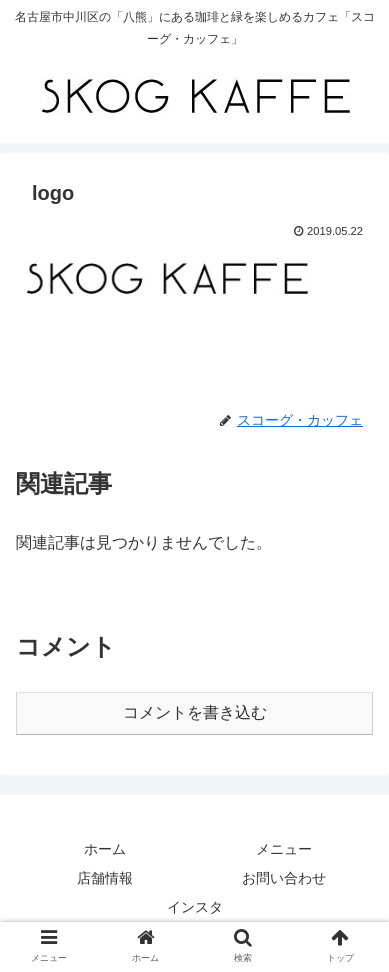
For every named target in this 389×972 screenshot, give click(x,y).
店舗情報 (105, 878)
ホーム (105, 849)
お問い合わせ (284, 878)
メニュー (284, 849)
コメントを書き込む (195, 712)
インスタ (195, 907)
